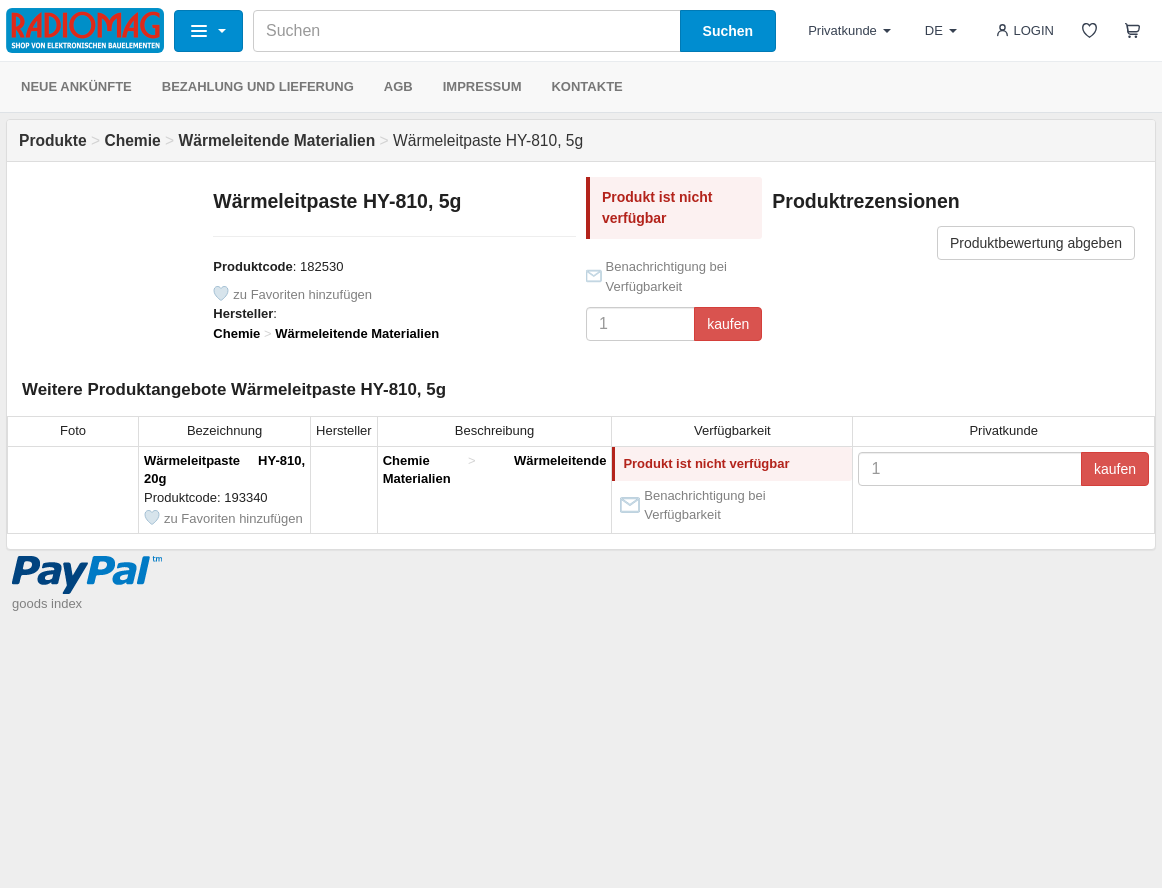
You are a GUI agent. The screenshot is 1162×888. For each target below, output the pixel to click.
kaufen (728, 324)
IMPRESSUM (482, 86)
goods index (47, 603)
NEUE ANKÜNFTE (76, 86)
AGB (398, 86)
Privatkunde (849, 30)
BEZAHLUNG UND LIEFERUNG (258, 86)
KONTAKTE (586, 86)
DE (941, 30)
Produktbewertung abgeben (1036, 243)
